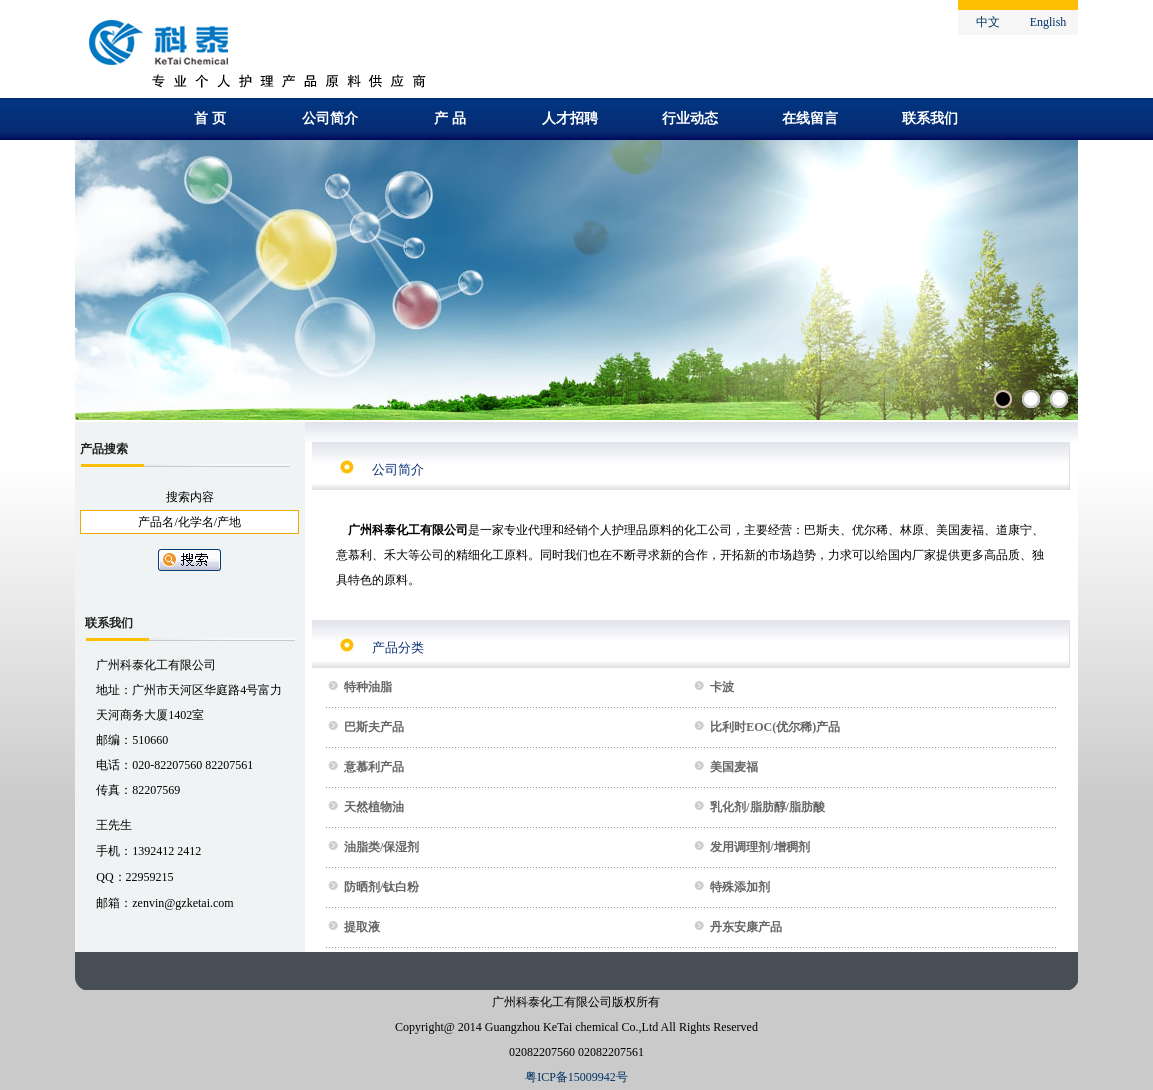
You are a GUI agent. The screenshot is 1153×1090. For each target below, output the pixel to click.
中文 (988, 22)
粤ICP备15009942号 (576, 1077)
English (1048, 22)
